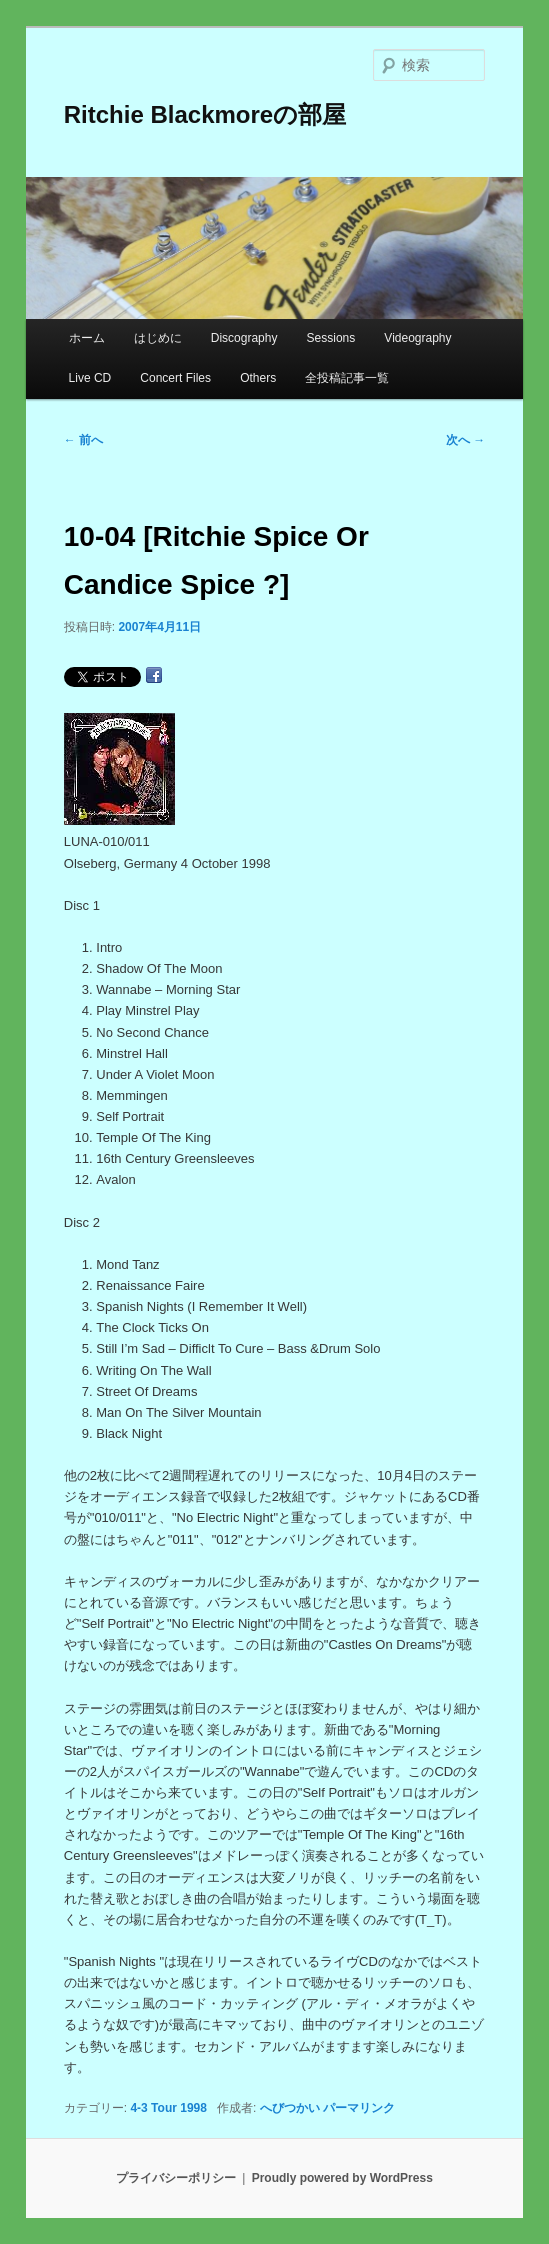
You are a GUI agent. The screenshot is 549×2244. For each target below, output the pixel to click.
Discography (244, 338)
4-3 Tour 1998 (168, 2108)
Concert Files (175, 378)
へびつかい (290, 2108)
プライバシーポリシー (176, 2178)
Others (258, 378)
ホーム (87, 338)
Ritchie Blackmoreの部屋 (205, 114)
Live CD (90, 378)
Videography (417, 338)
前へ (83, 440)
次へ (465, 440)
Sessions (331, 338)
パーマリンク (359, 2108)
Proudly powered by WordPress (342, 2178)
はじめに (158, 338)
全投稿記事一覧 (347, 378)
